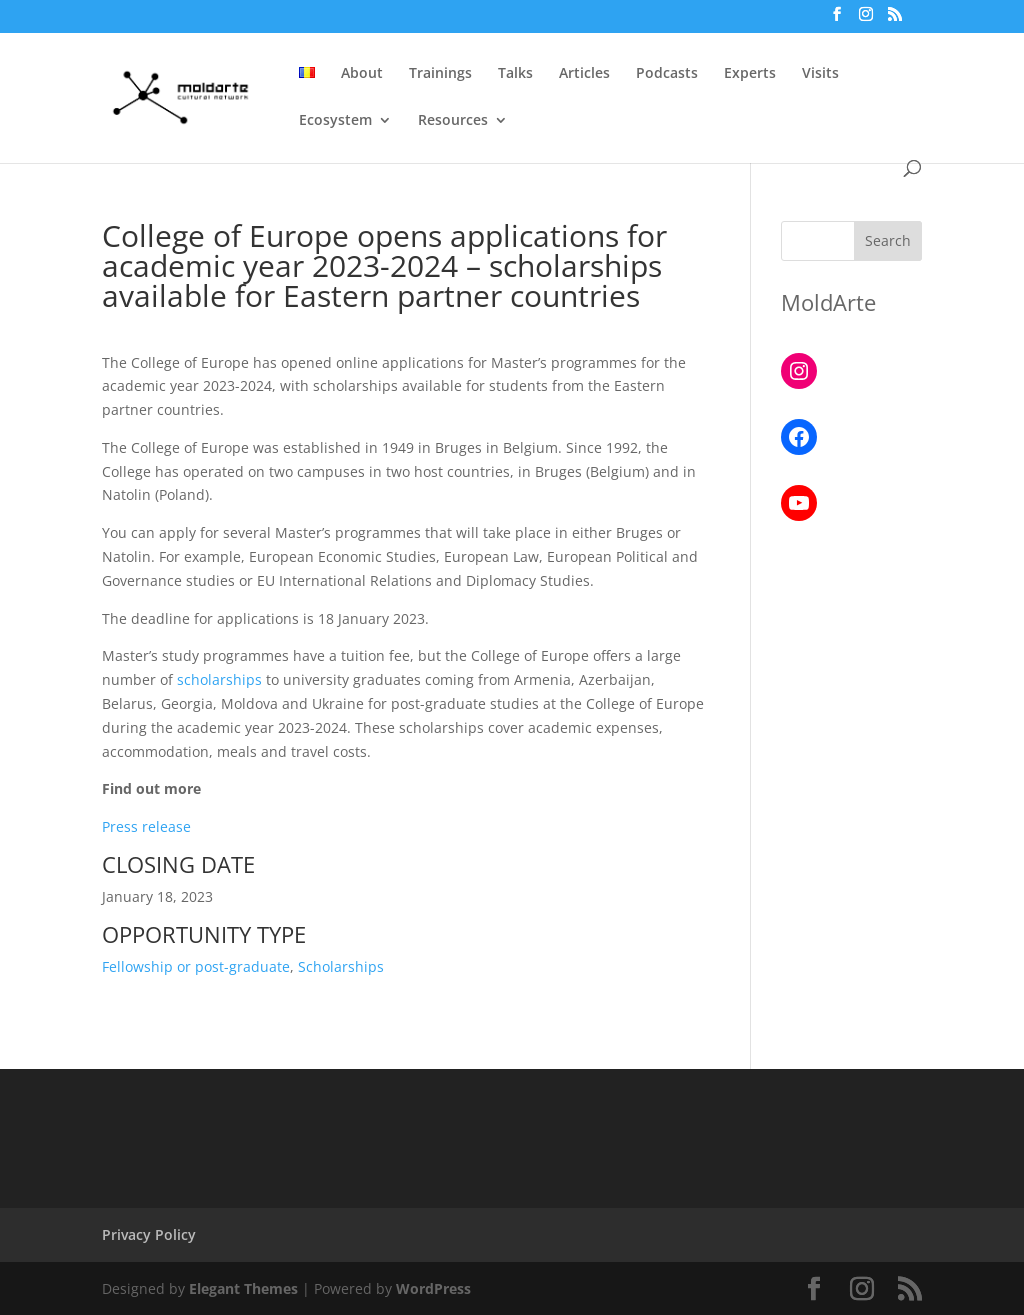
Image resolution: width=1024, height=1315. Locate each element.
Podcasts (667, 74)
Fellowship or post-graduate (196, 966)
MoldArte (828, 302)
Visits (820, 74)
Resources (453, 121)
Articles (584, 74)
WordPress (433, 1288)
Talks (515, 74)
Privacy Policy (149, 1234)
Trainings (440, 74)
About (362, 74)
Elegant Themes (243, 1288)
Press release (146, 826)
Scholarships (341, 966)
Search (888, 240)
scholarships (219, 679)
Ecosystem (335, 121)
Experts (750, 74)
